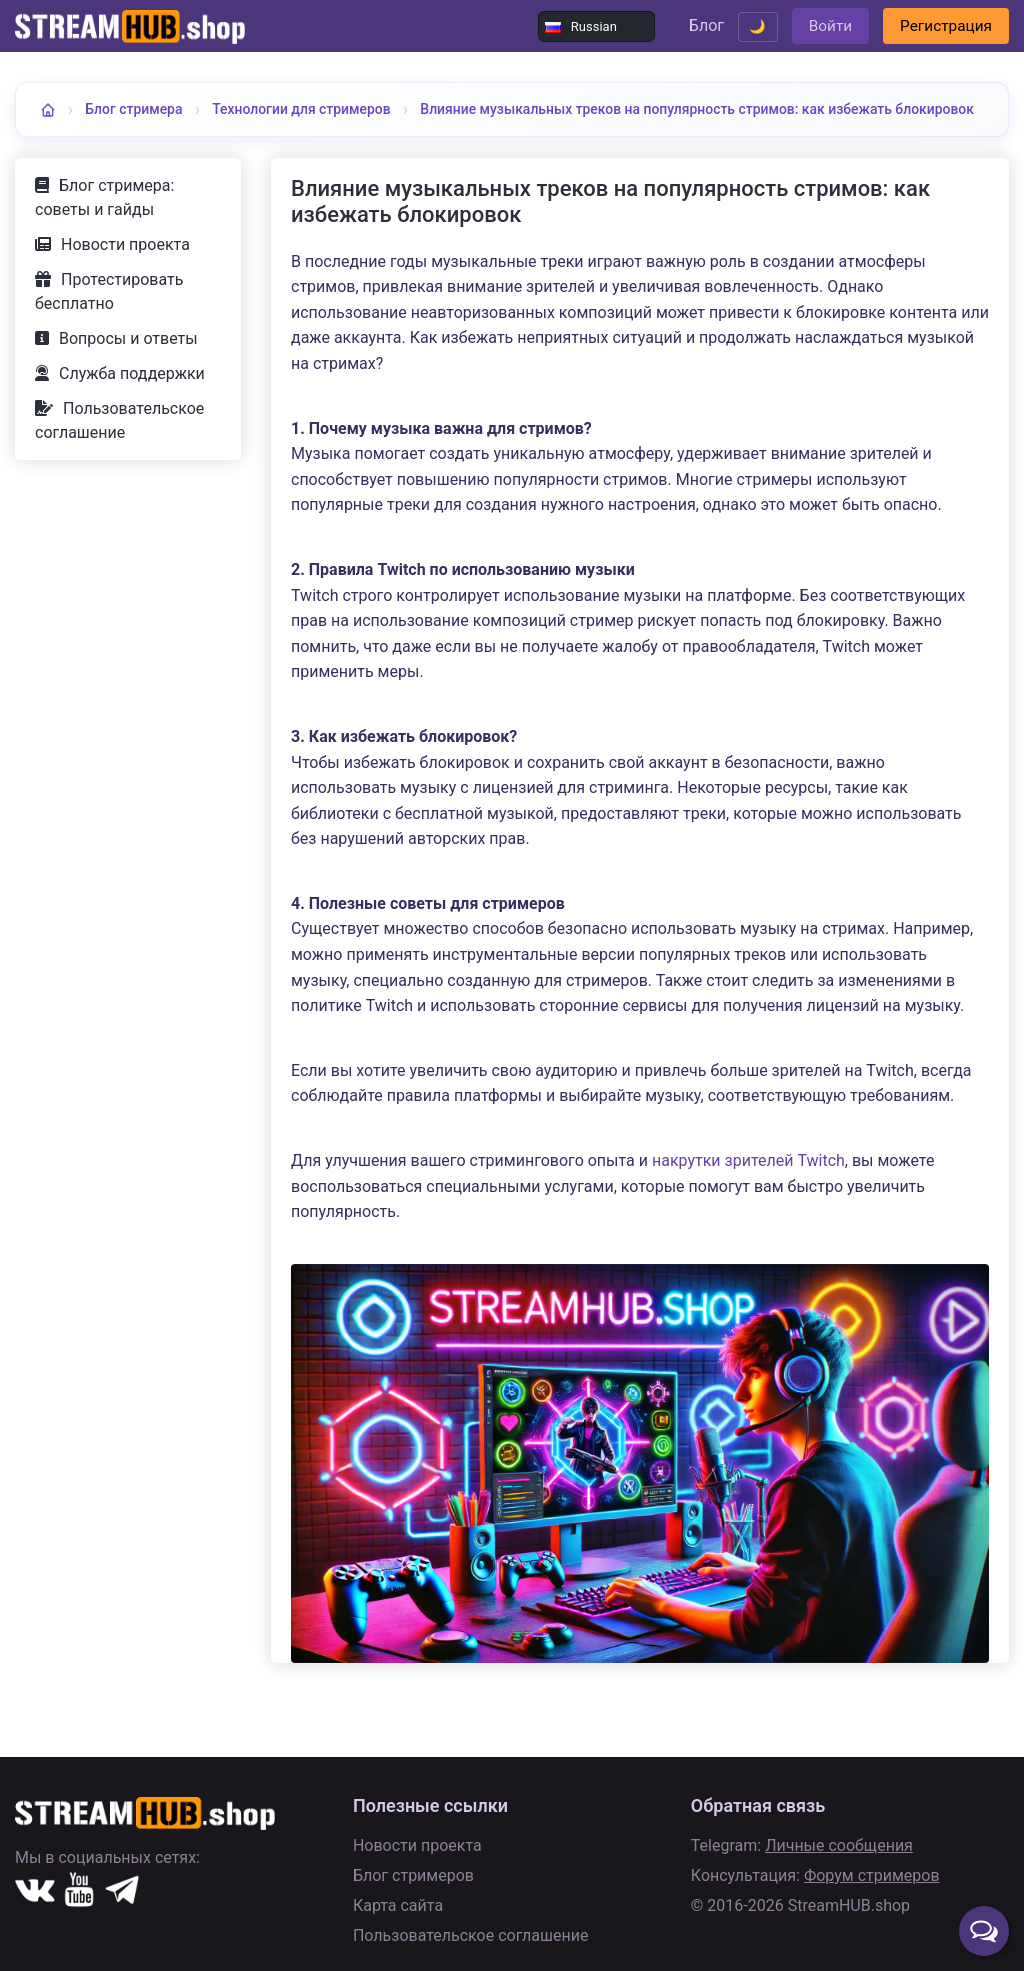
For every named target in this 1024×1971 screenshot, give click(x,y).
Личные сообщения (839, 1845)
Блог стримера (138, 109)
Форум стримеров (872, 1875)
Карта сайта (398, 1905)
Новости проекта (125, 279)
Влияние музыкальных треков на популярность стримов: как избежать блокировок (342, 147)
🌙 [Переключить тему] (738, 26)
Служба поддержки (132, 408)
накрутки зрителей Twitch (748, 1195)
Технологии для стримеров (318, 109)
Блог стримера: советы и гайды (104, 232)
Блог (684, 25)
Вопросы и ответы (128, 373)
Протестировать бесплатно (109, 326)
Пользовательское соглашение (119, 455)
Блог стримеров (413, 1875)
